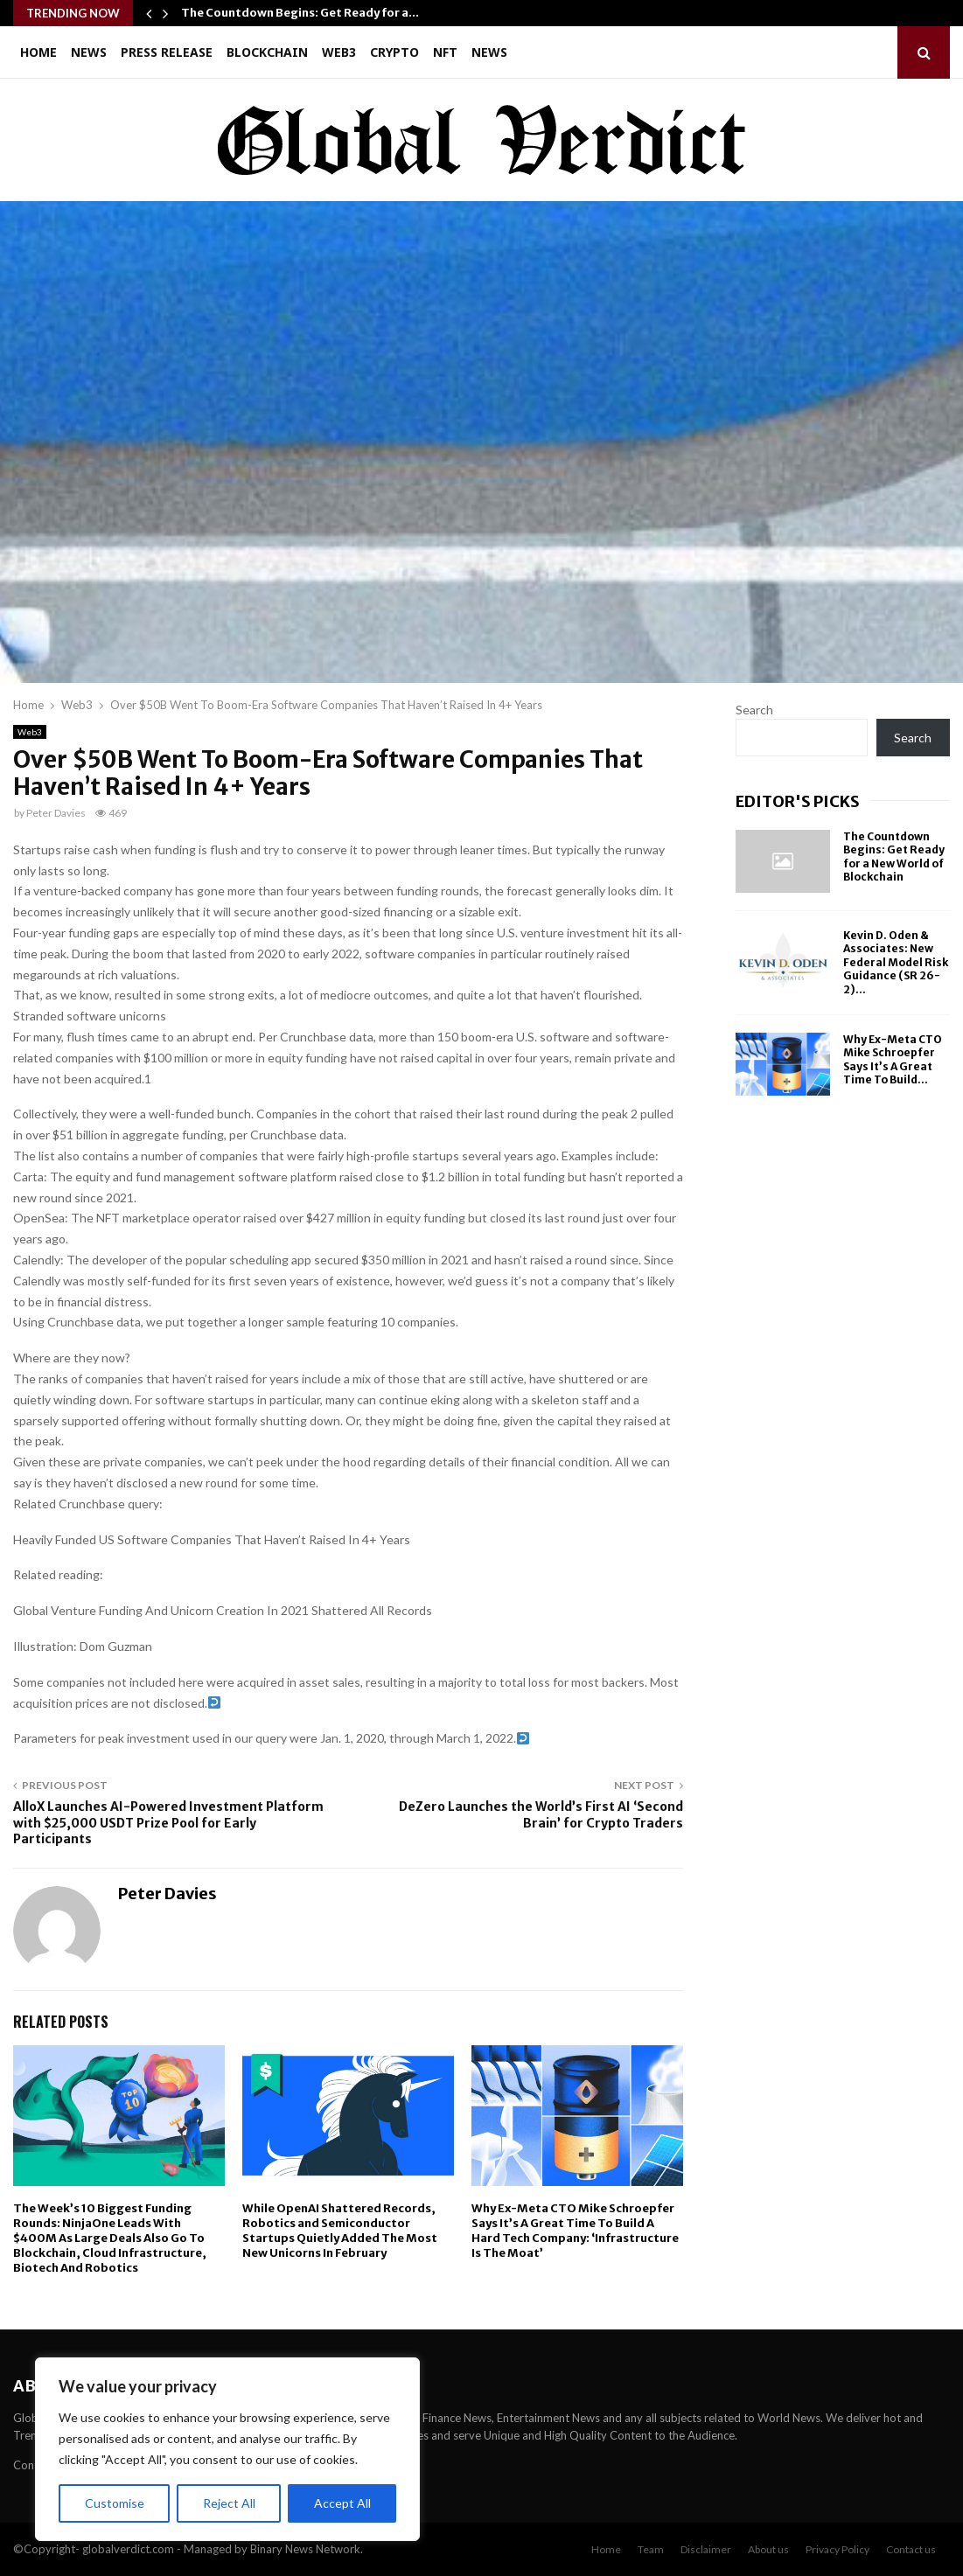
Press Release (167, 52)
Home (38, 52)
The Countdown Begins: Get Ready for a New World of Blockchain (894, 857)
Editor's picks (798, 801)
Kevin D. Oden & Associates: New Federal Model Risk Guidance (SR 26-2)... (895, 962)
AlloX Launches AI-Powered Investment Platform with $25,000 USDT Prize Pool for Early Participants (168, 1823)
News (89, 52)
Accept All (342, 2503)
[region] (227, 2449)
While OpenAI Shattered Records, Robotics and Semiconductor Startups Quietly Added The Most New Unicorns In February (339, 2230)
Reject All (229, 2503)
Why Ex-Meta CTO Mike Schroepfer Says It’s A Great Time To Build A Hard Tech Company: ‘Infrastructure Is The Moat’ (575, 2230)
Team (651, 2549)
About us (768, 2549)
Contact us (911, 2549)
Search (754, 709)
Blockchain (267, 52)
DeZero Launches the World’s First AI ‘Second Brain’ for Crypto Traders (541, 1815)
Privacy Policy (837, 2549)
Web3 (339, 52)
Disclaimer (705, 2549)
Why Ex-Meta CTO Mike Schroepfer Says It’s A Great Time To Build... (892, 1060)
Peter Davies (56, 812)
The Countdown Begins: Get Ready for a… (300, 12)
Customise (114, 2503)
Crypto (394, 52)
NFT (445, 52)
